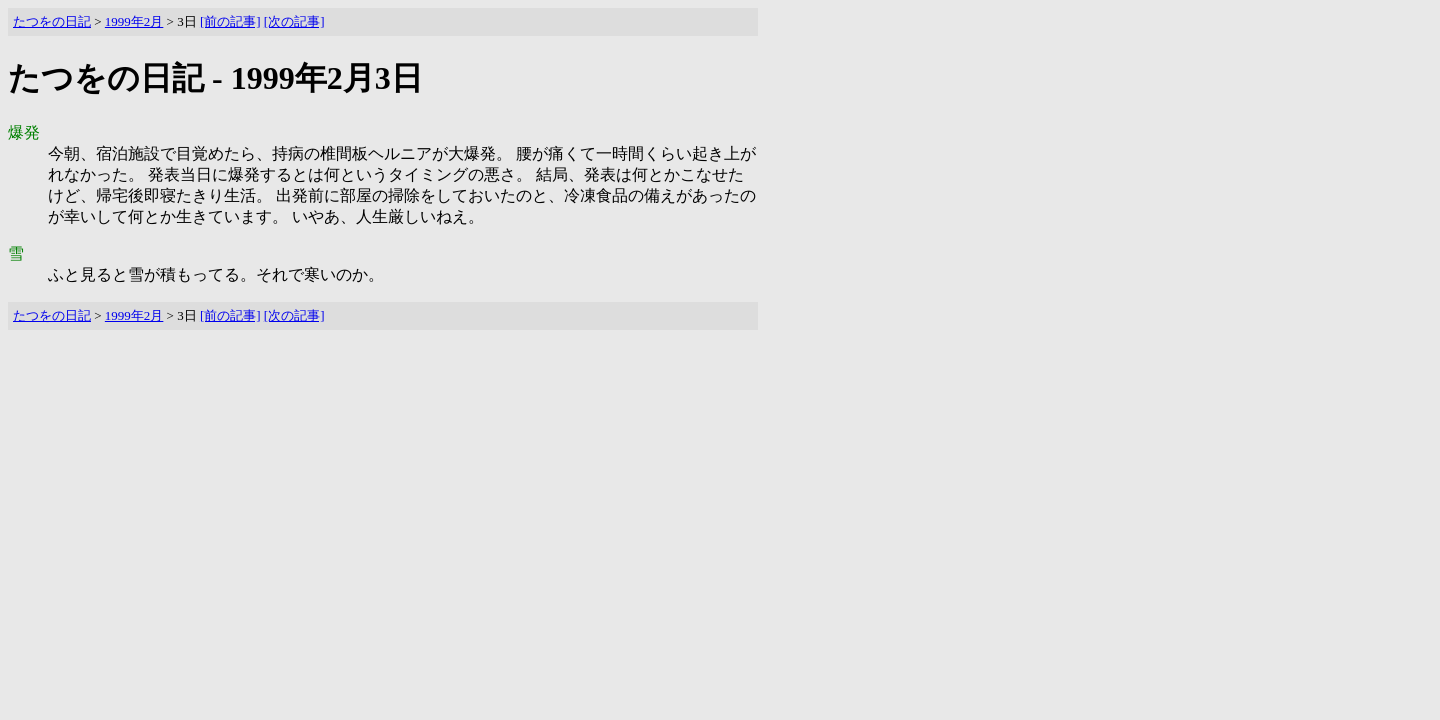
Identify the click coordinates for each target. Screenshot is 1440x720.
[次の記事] (294, 21)
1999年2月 (134, 21)
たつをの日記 (52, 21)
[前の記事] (230, 21)
